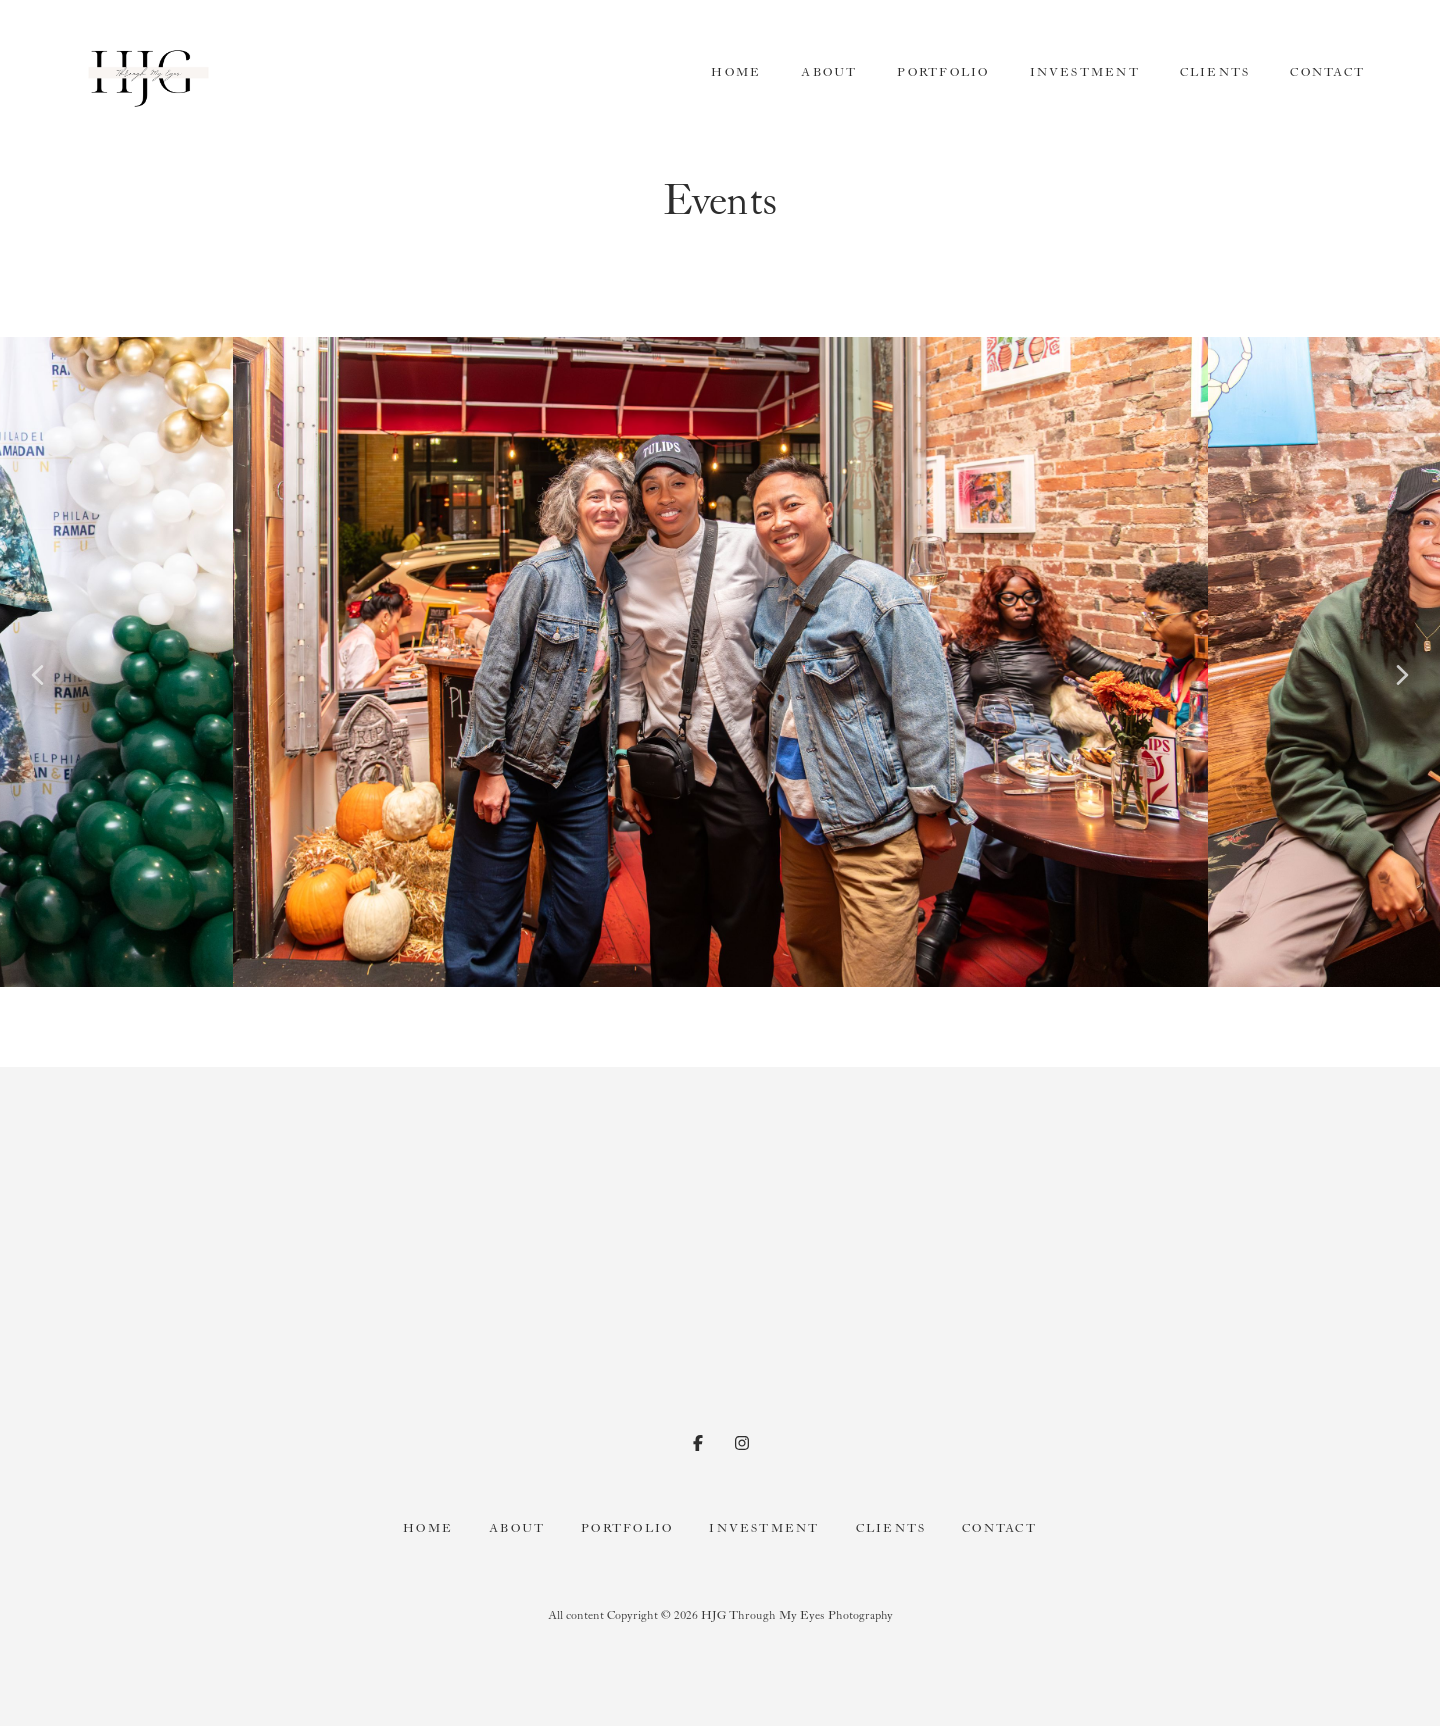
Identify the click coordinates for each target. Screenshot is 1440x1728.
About (829, 72)
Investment (1085, 72)
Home (736, 72)
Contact (1327, 72)
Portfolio (943, 72)
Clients (1215, 72)
